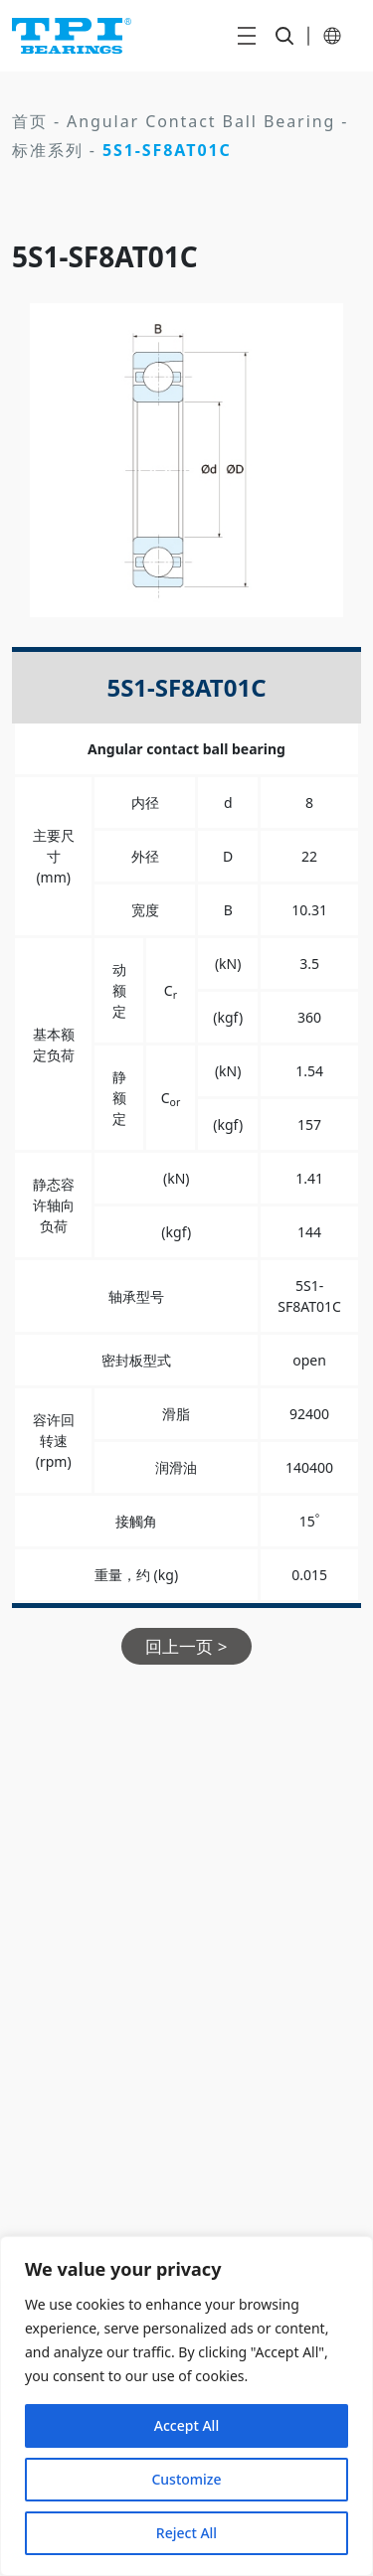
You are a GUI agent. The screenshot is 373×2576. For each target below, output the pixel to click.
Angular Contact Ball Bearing (201, 121)
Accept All (186, 2425)
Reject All (186, 2532)
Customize (186, 2479)
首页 (30, 121)
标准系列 (48, 150)
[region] (186, 2406)
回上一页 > (186, 1646)
